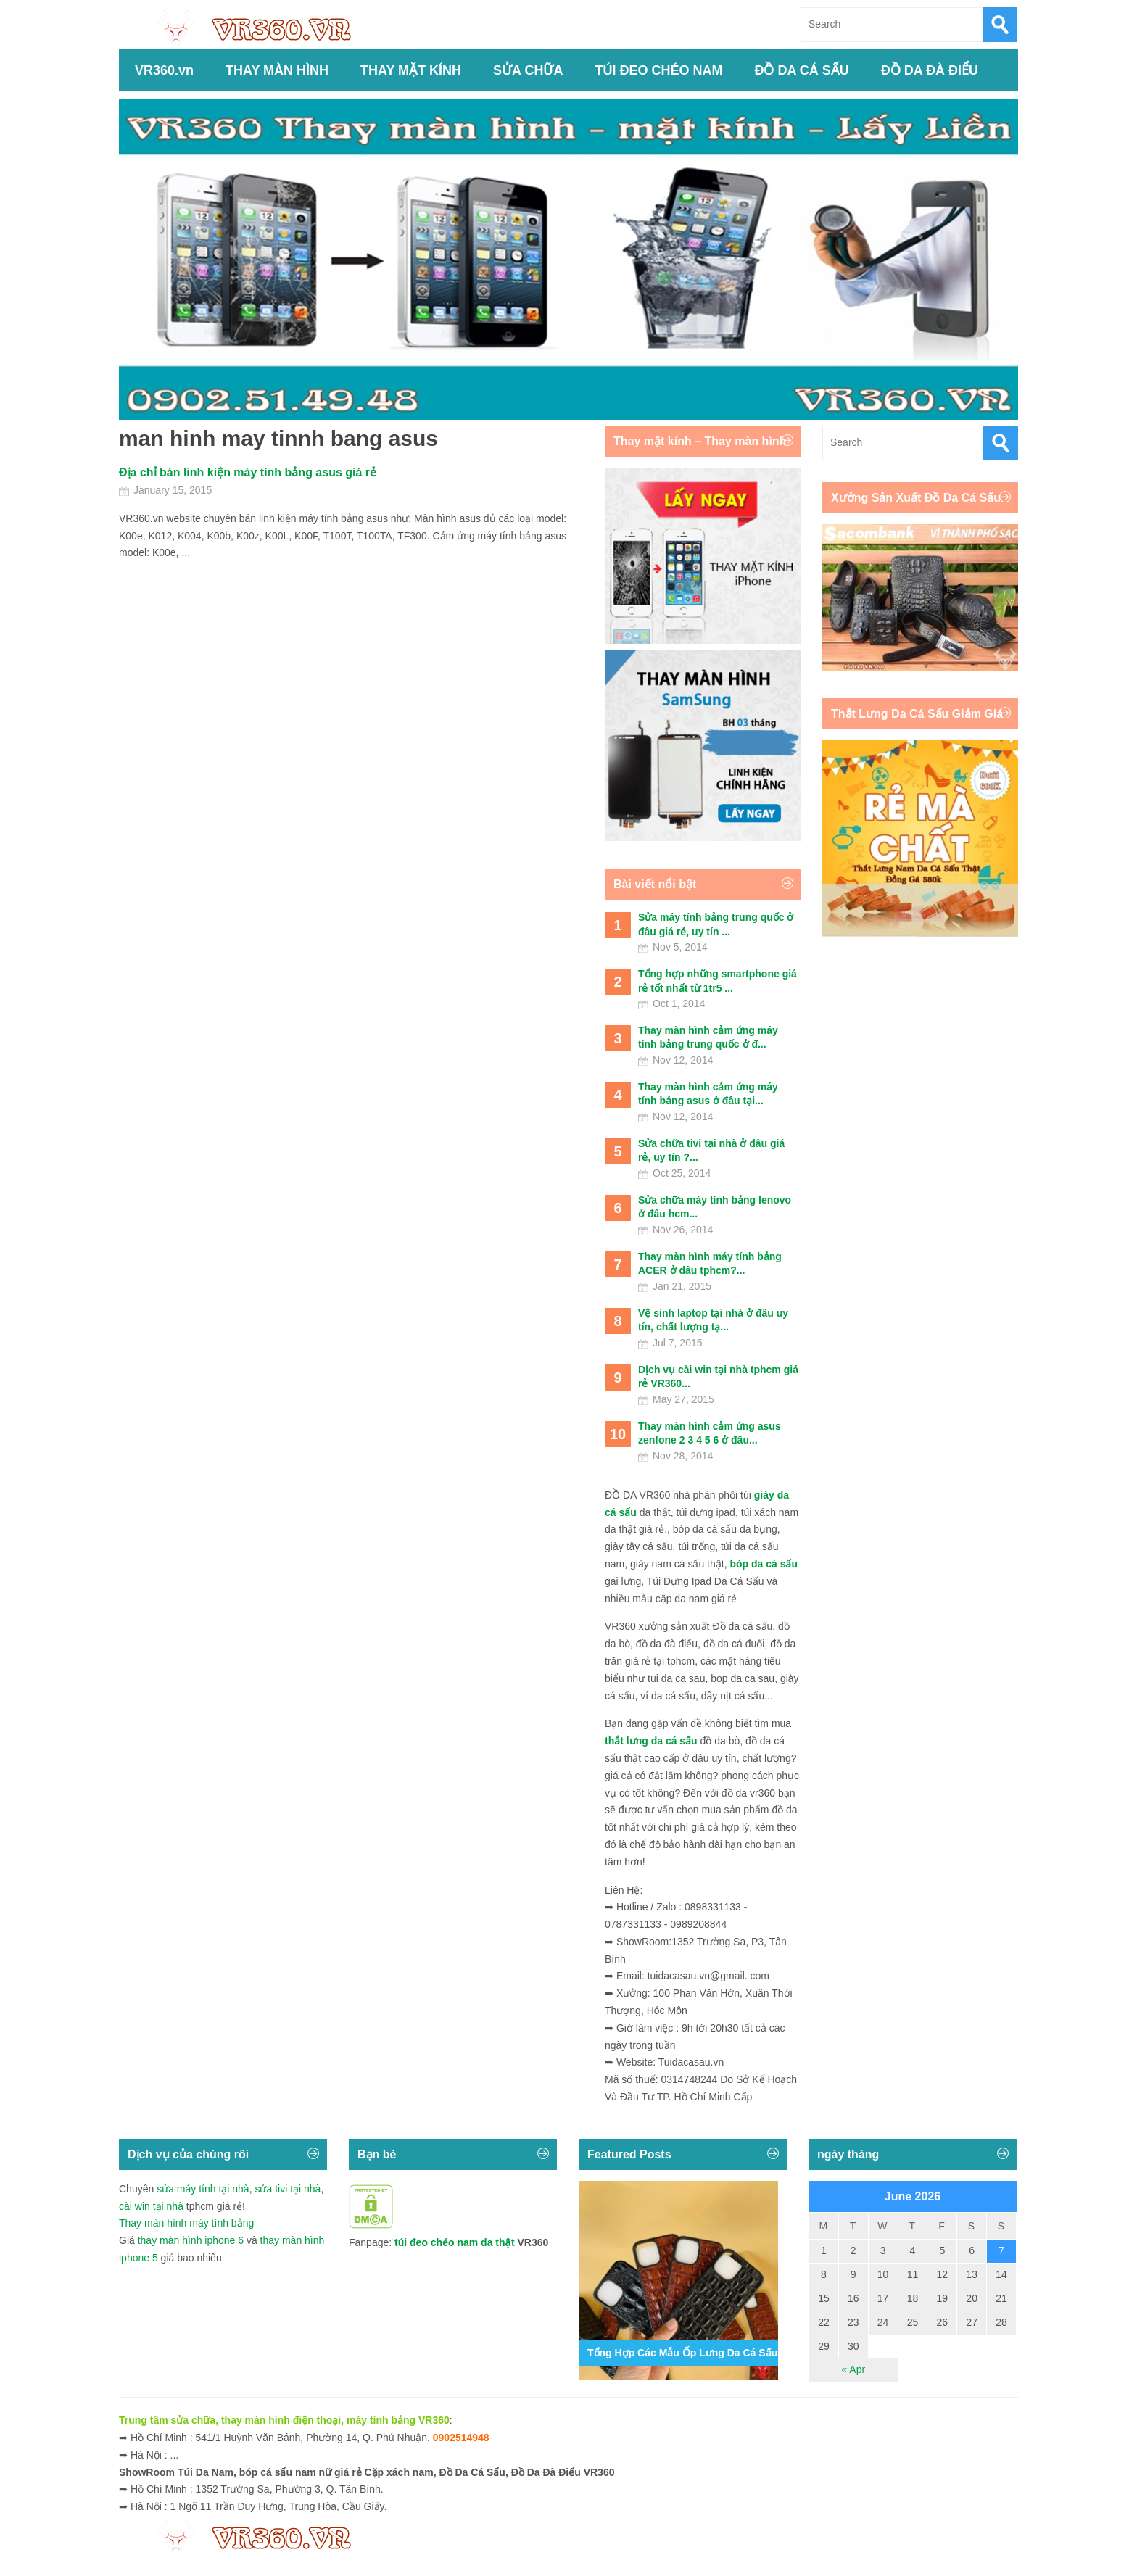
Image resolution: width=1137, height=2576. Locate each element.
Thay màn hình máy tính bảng (186, 2223)
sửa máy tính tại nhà (203, 2189)
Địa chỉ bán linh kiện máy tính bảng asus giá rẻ (247, 472)
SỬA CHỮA (528, 70)
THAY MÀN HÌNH (277, 70)
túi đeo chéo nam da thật (454, 2242)
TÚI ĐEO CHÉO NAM (658, 70)
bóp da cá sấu (763, 1564)
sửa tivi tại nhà (288, 2189)
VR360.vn (164, 70)
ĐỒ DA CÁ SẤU (801, 70)
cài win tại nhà (151, 2206)
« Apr (853, 2369)
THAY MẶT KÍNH (410, 70)
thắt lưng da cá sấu (651, 1741)
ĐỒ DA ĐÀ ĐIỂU (929, 70)
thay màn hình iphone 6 (191, 2240)
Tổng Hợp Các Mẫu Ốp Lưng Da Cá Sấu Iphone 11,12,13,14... (733, 2352)
